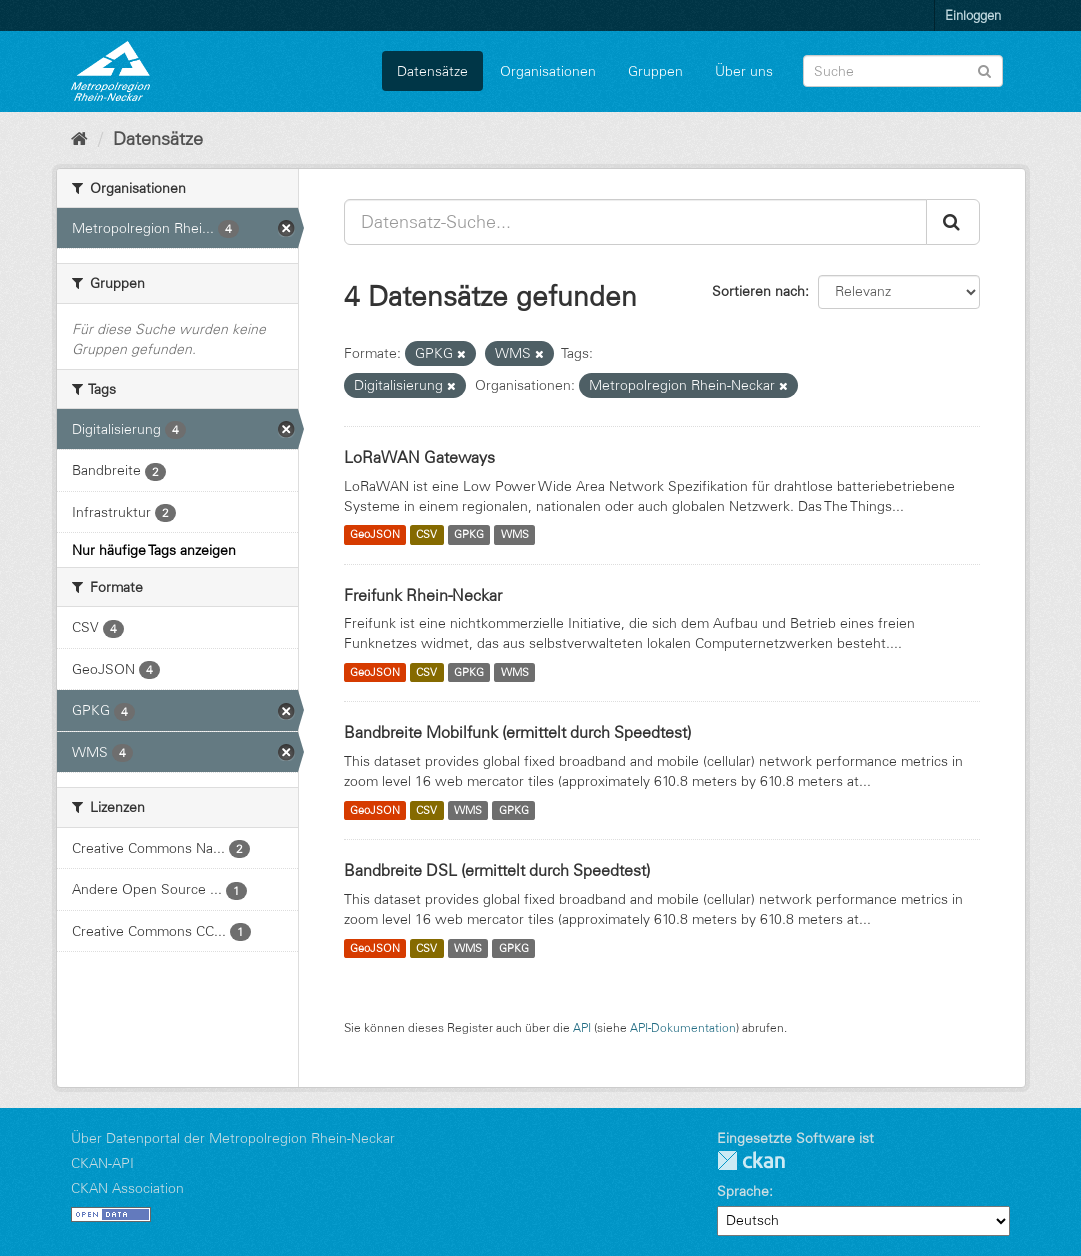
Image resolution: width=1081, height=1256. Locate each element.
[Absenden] (984, 69)
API (582, 1027)
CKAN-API (102, 1163)
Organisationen (548, 71)
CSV (426, 535)
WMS (515, 535)
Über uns (744, 71)
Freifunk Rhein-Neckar (423, 595)
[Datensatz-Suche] (903, 71)
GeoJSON (375, 535)
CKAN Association (127, 1188)
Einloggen (973, 15)
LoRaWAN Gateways (419, 457)
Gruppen (655, 71)
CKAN (751, 1160)
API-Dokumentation (683, 1027)
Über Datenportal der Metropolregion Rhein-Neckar (233, 1138)
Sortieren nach (758, 291)
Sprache (743, 1191)
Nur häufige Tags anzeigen (154, 550)
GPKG (469, 535)
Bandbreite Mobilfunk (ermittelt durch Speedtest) (517, 732)
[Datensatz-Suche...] (635, 222)
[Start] (79, 139)
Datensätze (432, 71)
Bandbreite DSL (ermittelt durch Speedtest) (497, 870)
